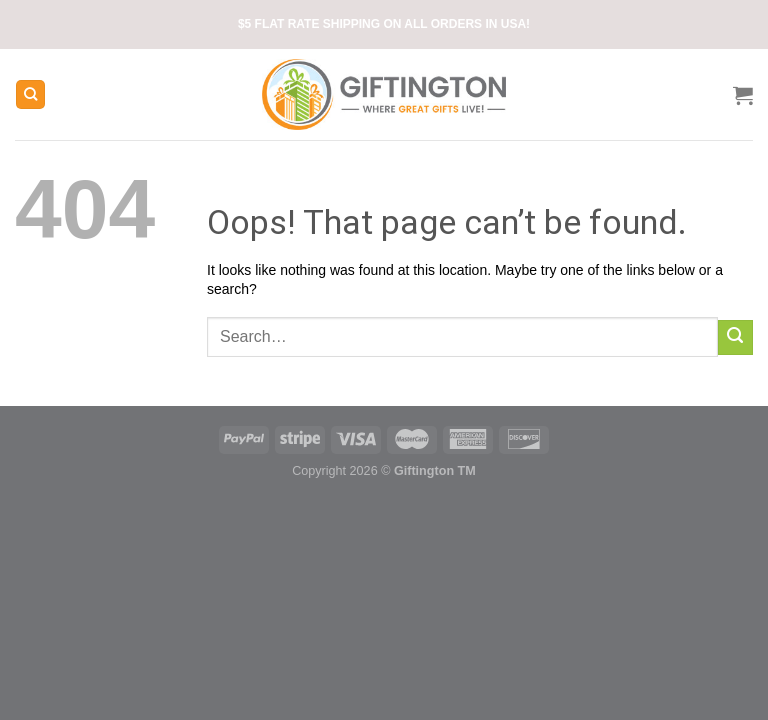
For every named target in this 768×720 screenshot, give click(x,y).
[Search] (30, 94)
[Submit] (735, 337)
